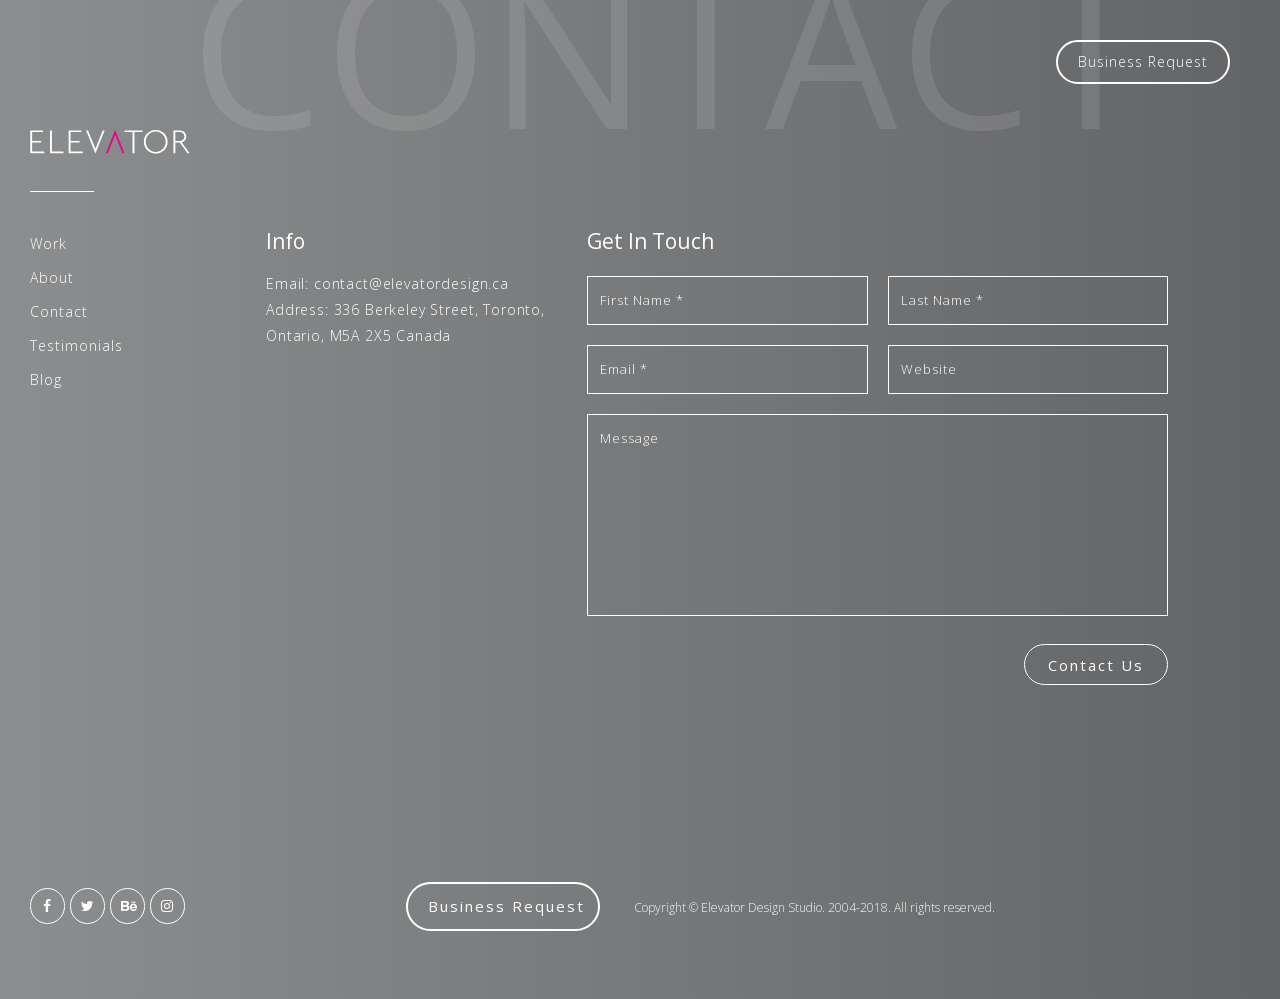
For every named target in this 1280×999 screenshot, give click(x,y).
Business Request (1143, 61)
